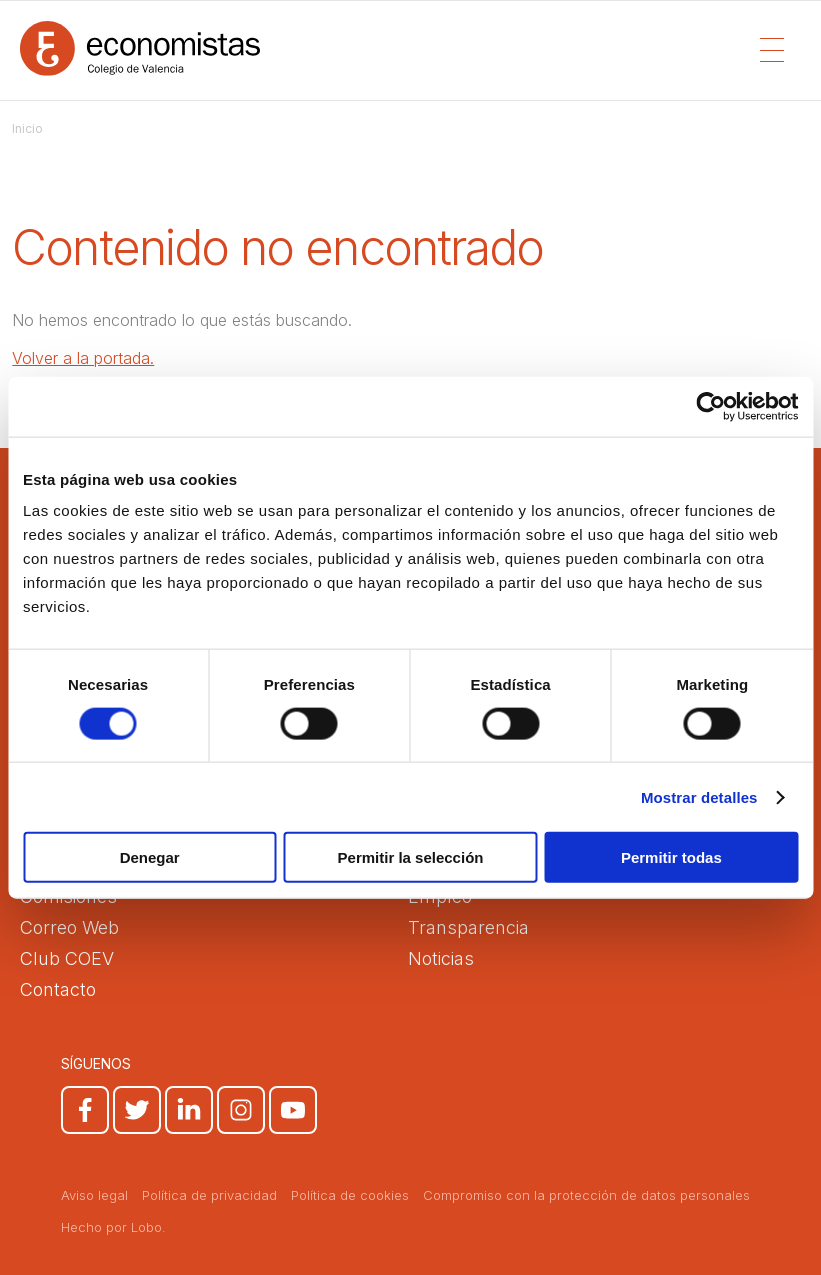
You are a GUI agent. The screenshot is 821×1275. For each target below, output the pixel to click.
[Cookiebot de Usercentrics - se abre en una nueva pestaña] (710, 406)
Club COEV (67, 958)
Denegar (150, 857)
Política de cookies (350, 1195)
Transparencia (468, 927)
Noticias (441, 958)
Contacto (58, 989)
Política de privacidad (209, 1195)
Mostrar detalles (699, 796)
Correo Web (69, 927)
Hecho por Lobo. (113, 1227)
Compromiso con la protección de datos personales (586, 1195)
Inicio (27, 128)
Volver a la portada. (83, 358)
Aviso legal (94, 1195)
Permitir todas (671, 857)
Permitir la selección (411, 857)
